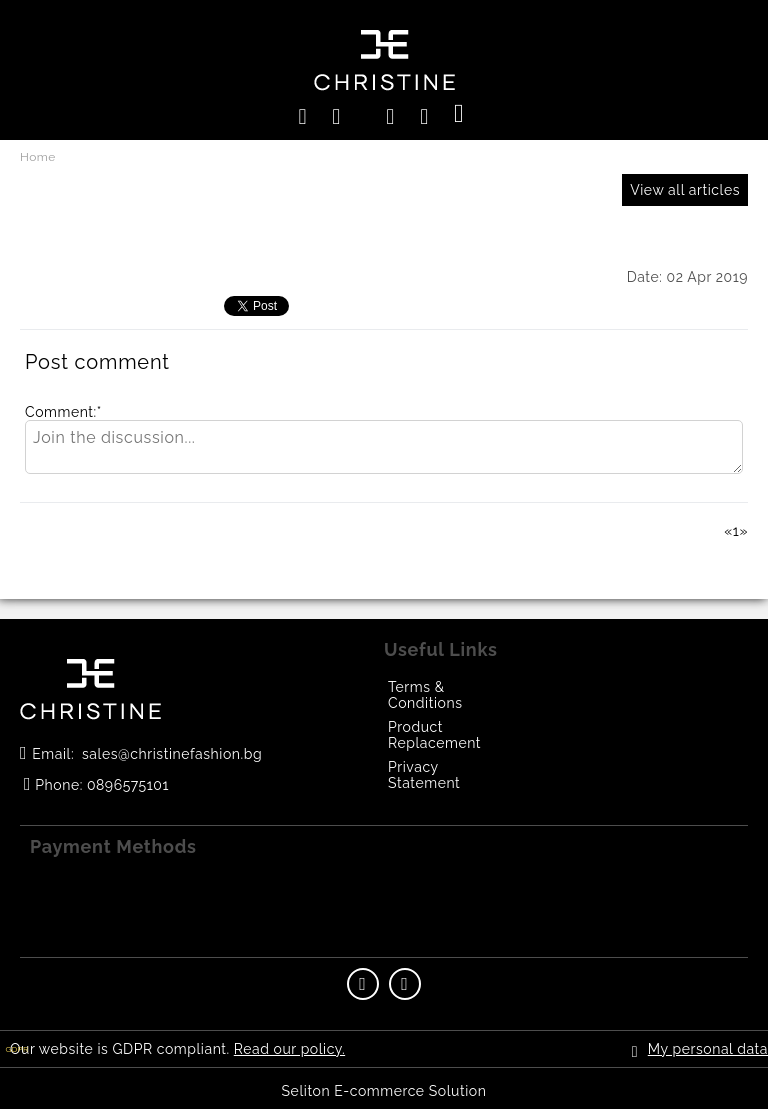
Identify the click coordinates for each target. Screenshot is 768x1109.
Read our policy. (289, 1049)
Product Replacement (434, 735)
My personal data (708, 1049)
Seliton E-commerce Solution (384, 1091)
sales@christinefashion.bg (172, 754)
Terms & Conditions (425, 695)
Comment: (63, 412)
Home (38, 157)
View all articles (685, 190)
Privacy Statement (424, 775)
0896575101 (128, 785)
